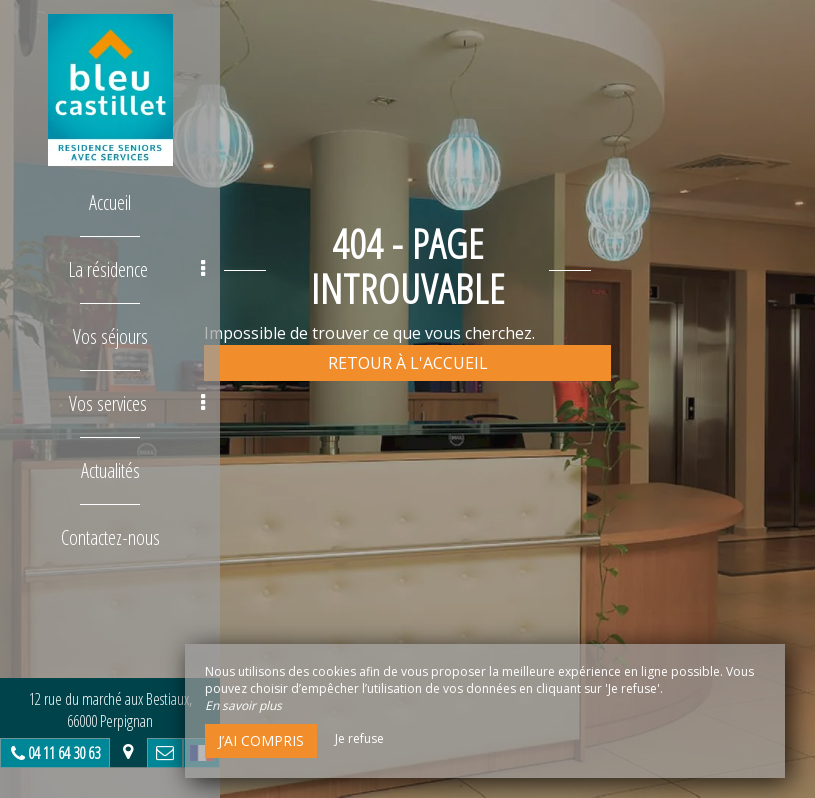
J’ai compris (261, 740)
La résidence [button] (136, 269)
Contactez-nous (110, 537)
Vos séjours (110, 336)
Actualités (110, 470)
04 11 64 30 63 (64, 753)
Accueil (110, 202)
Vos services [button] (137, 403)
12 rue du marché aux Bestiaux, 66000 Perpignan (110, 710)
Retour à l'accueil (408, 363)
